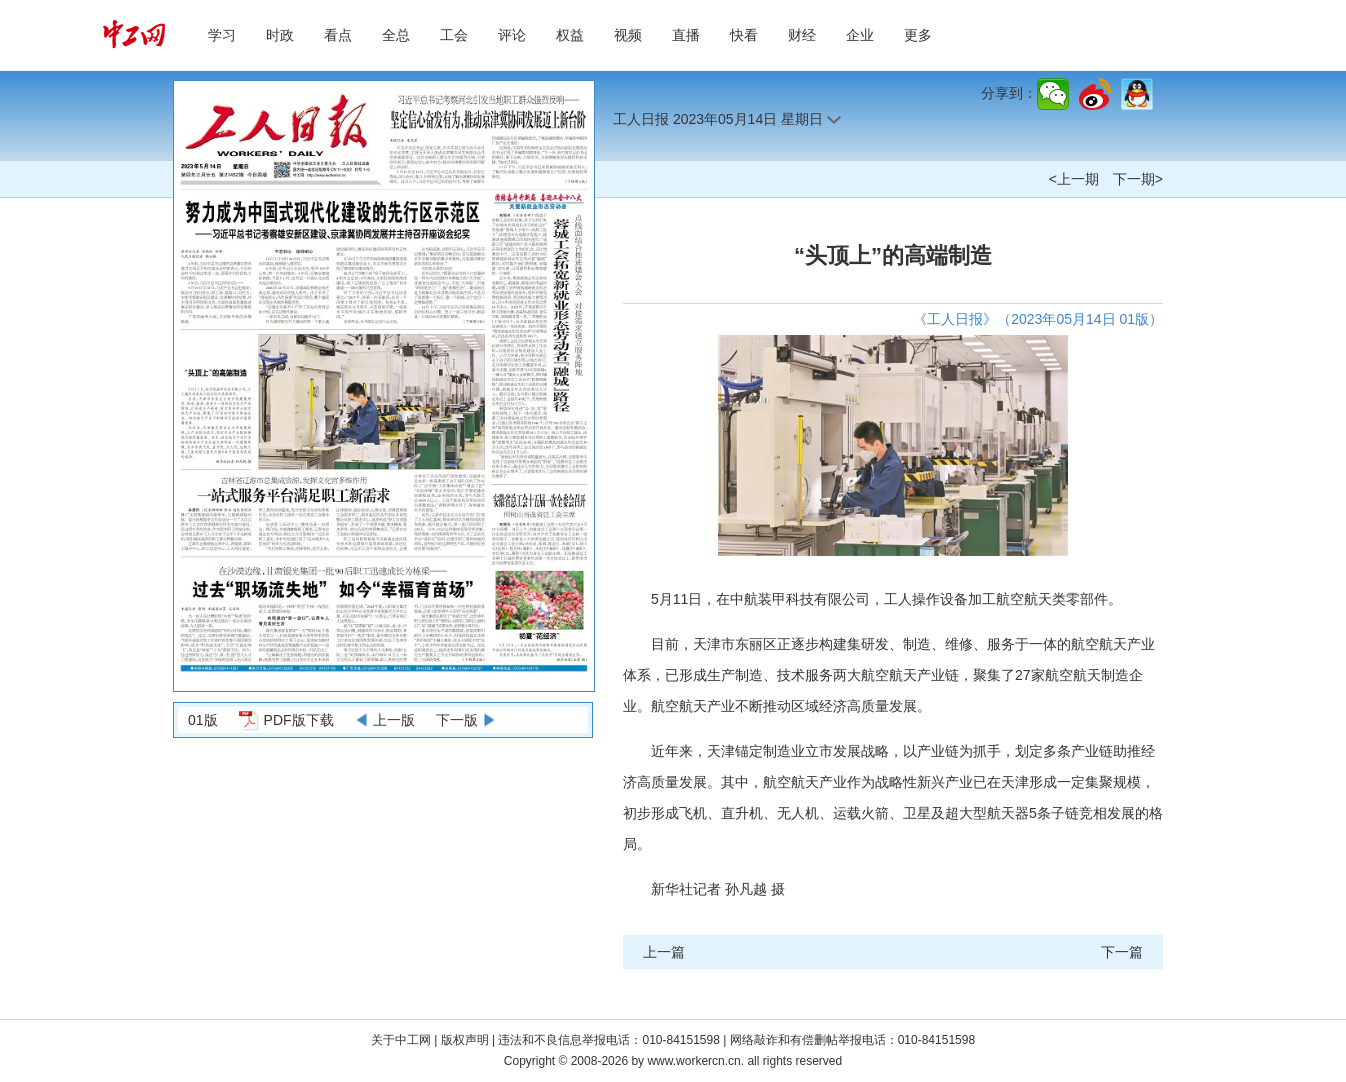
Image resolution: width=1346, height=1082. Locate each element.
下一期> (1138, 179)
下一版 (457, 720)
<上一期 (1074, 179)
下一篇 (1122, 952)
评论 (512, 35)
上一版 (394, 720)
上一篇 (664, 952)
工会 (454, 35)
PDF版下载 (299, 720)
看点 (338, 35)
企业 (860, 35)
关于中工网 (401, 1040)
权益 (570, 35)
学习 (222, 35)
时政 (280, 35)
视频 (628, 35)
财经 (802, 35)
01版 (203, 720)
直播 (686, 35)
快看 (744, 35)
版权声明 (466, 1040)
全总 (396, 35)
